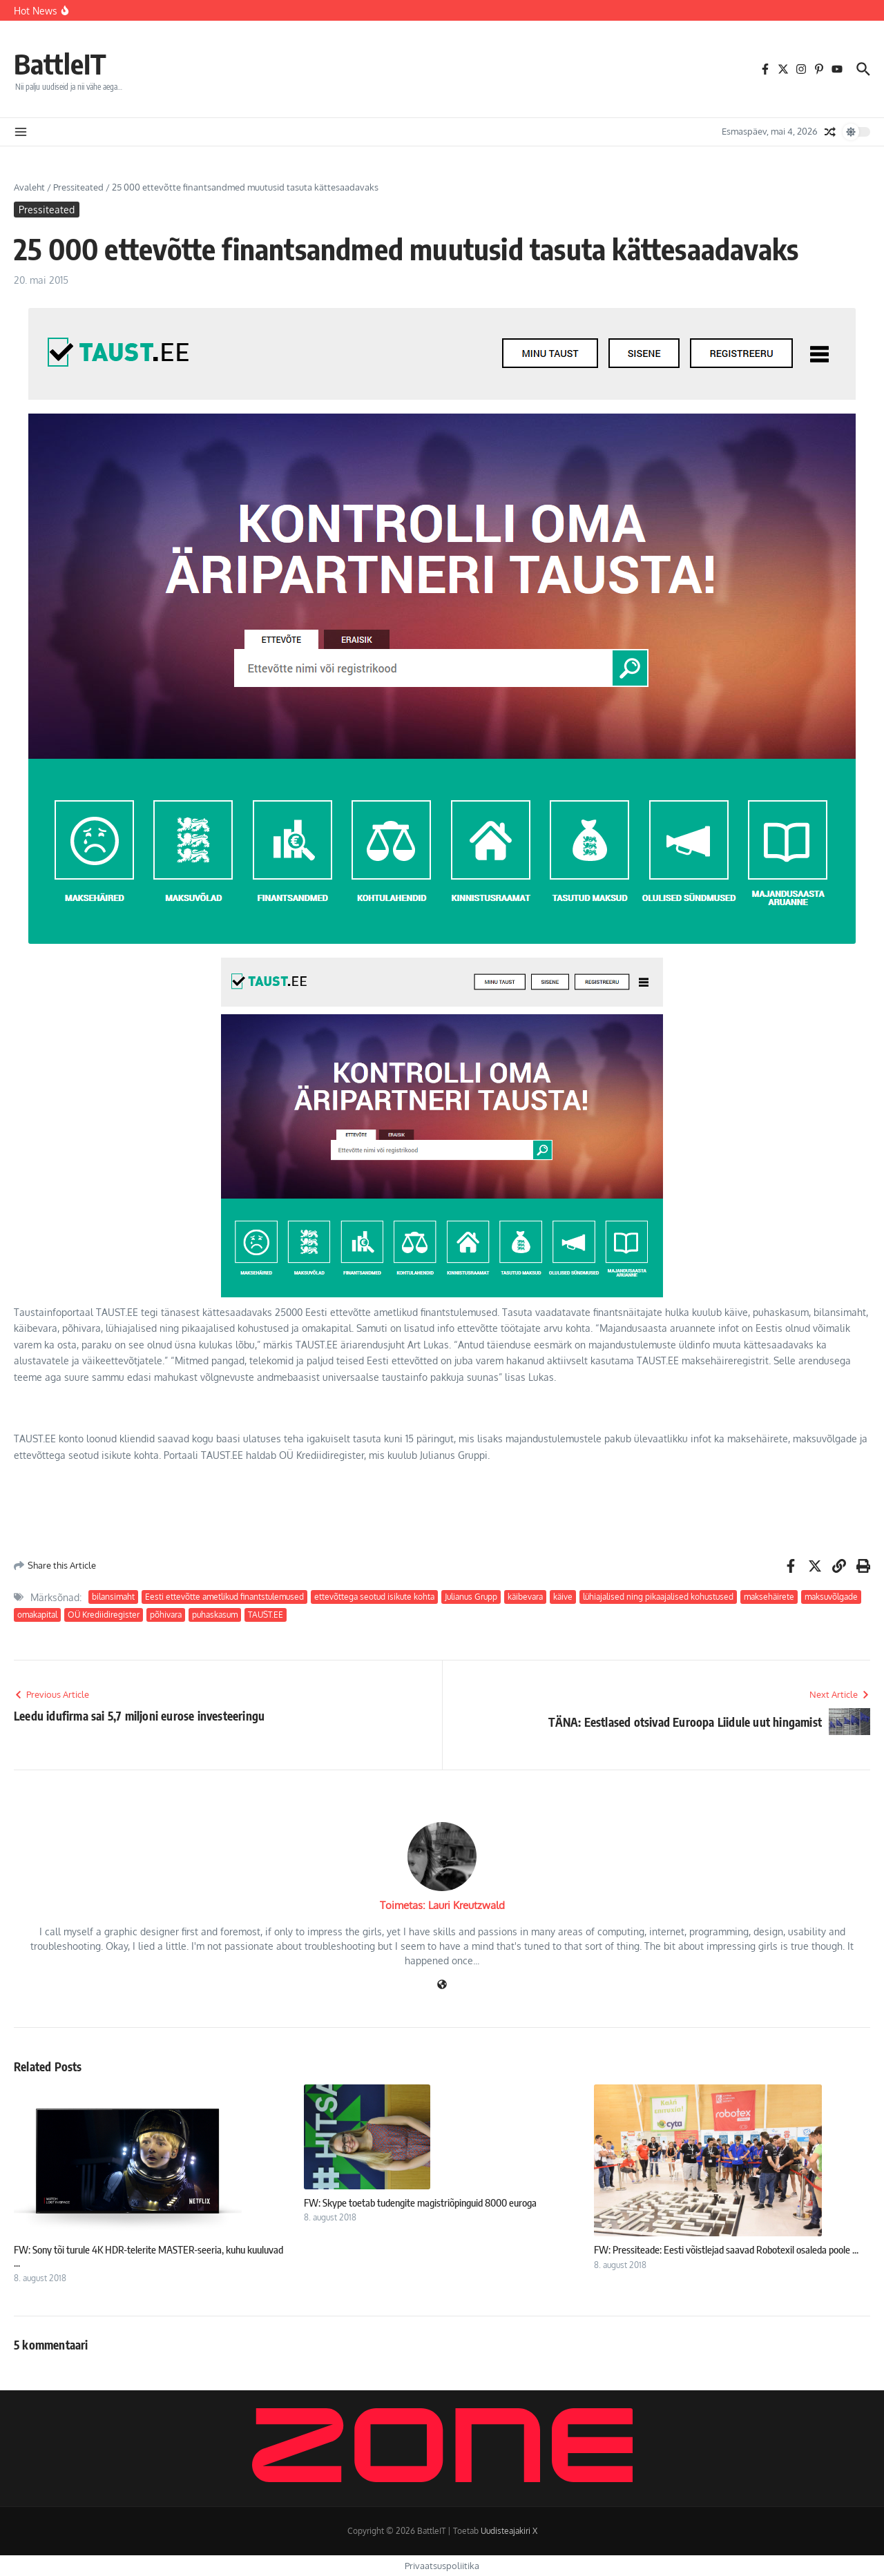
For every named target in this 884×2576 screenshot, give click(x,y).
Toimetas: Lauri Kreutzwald (442, 1905)
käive (563, 1596)
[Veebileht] (442, 1985)
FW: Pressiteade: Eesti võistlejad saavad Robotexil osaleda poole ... (726, 2249)
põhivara (166, 1614)
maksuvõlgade (831, 1596)
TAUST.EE (265, 1614)
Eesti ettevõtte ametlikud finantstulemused (224, 1596)
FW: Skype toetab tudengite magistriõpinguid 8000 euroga (420, 2202)
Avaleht (29, 187)
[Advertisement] (265, 1509)
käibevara (525, 1596)
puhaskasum (215, 1614)
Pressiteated (78, 187)
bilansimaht (113, 1596)
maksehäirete (769, 1596)
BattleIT (60, 63)
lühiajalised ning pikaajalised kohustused (658, 1596)
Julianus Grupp (471, 1596)
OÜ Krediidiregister (104, 1614)
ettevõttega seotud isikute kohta (374, 1596)
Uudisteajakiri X (509, 2531)
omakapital (37, 1614)
